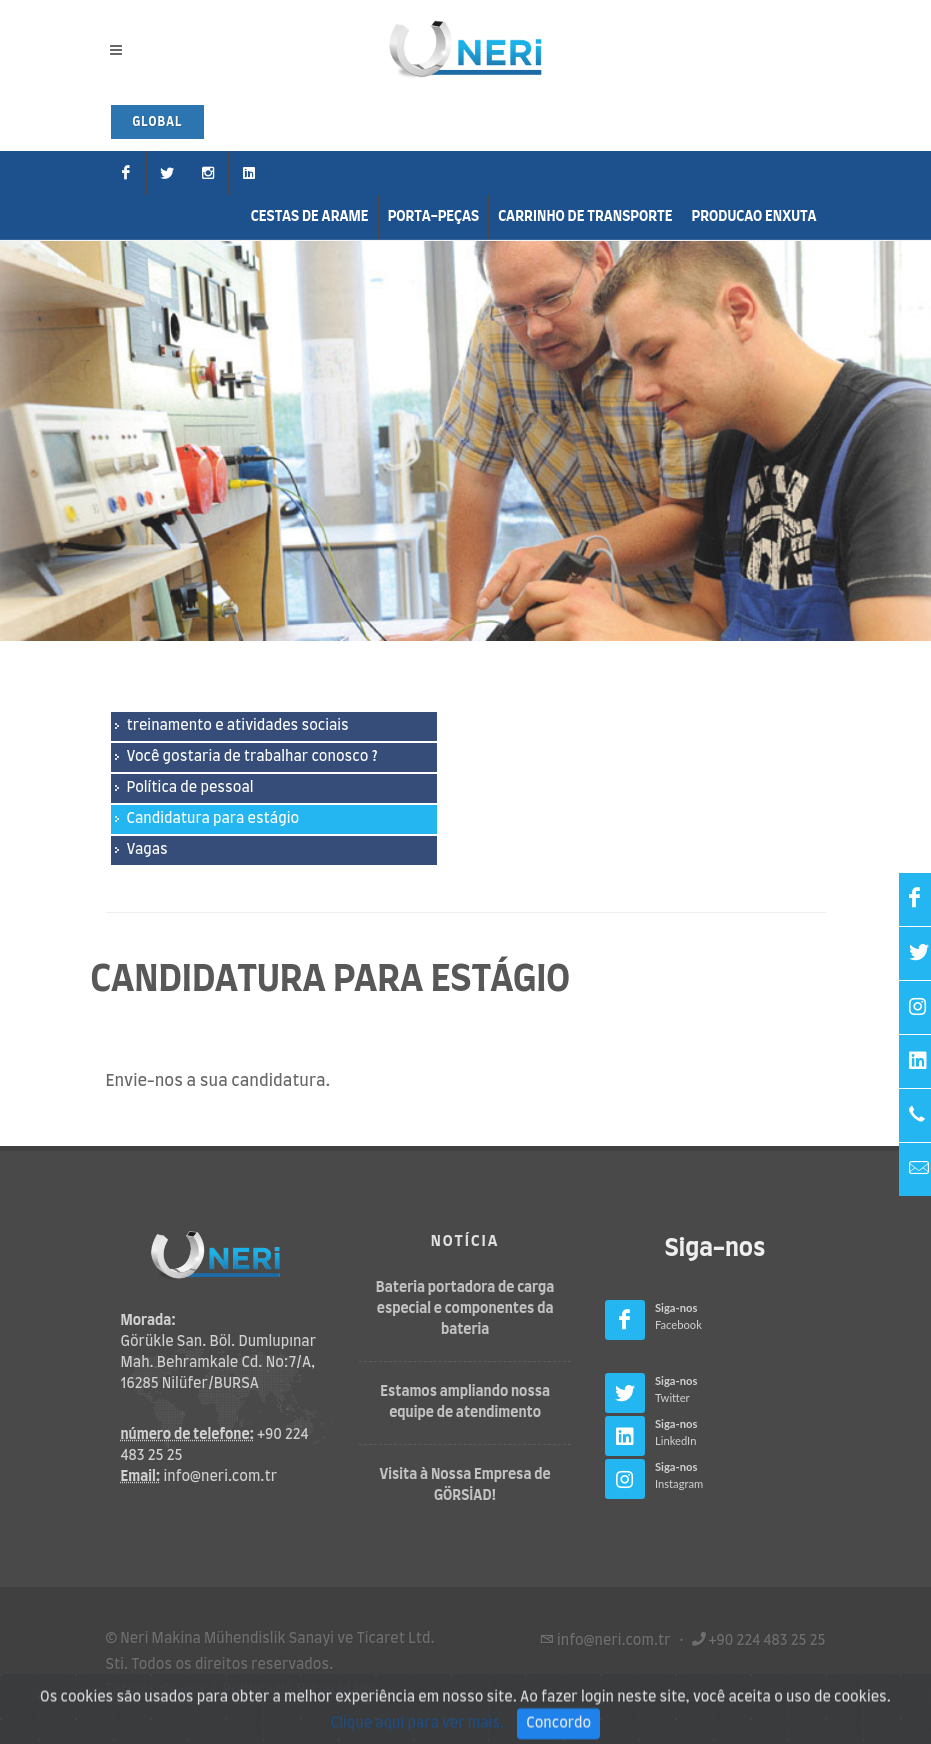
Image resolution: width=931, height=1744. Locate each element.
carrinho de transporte (585, 217)
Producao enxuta (753, 217)
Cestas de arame (310, 217)
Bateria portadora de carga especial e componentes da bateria (465, 1309)
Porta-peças (434, 217)
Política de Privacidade (300, 1690)
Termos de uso (155, 1690)
